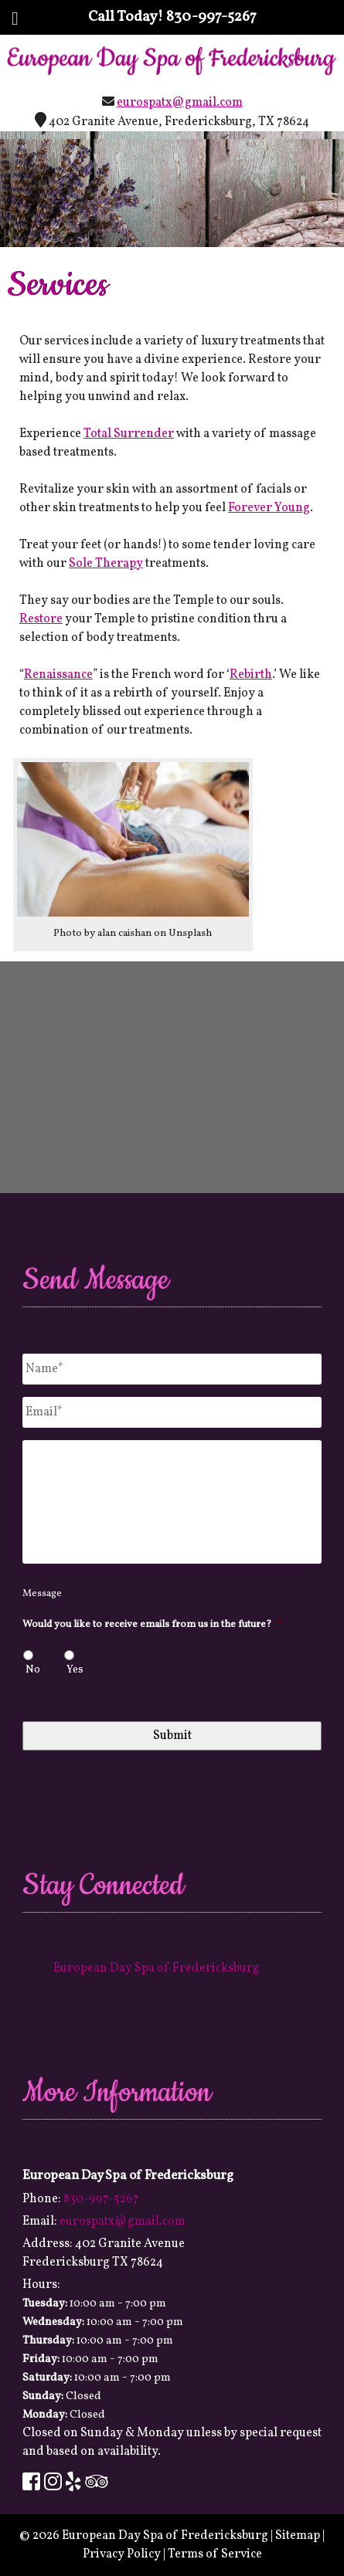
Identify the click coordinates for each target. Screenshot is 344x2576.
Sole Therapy (106, 563)
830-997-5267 (211, 17)
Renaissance (58, 674)
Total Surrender (128, 433)
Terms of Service (215, 2554)
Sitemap (297, 2535)
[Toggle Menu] (15, 18)
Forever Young (269, 508)
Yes (74, 1670)
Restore (41, 619)
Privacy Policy (122, 2554)
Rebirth (251, 674)
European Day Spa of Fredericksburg (156, 1968)
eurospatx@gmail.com (180, 102)
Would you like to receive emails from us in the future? (152, 1625)
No (33, 1670)
